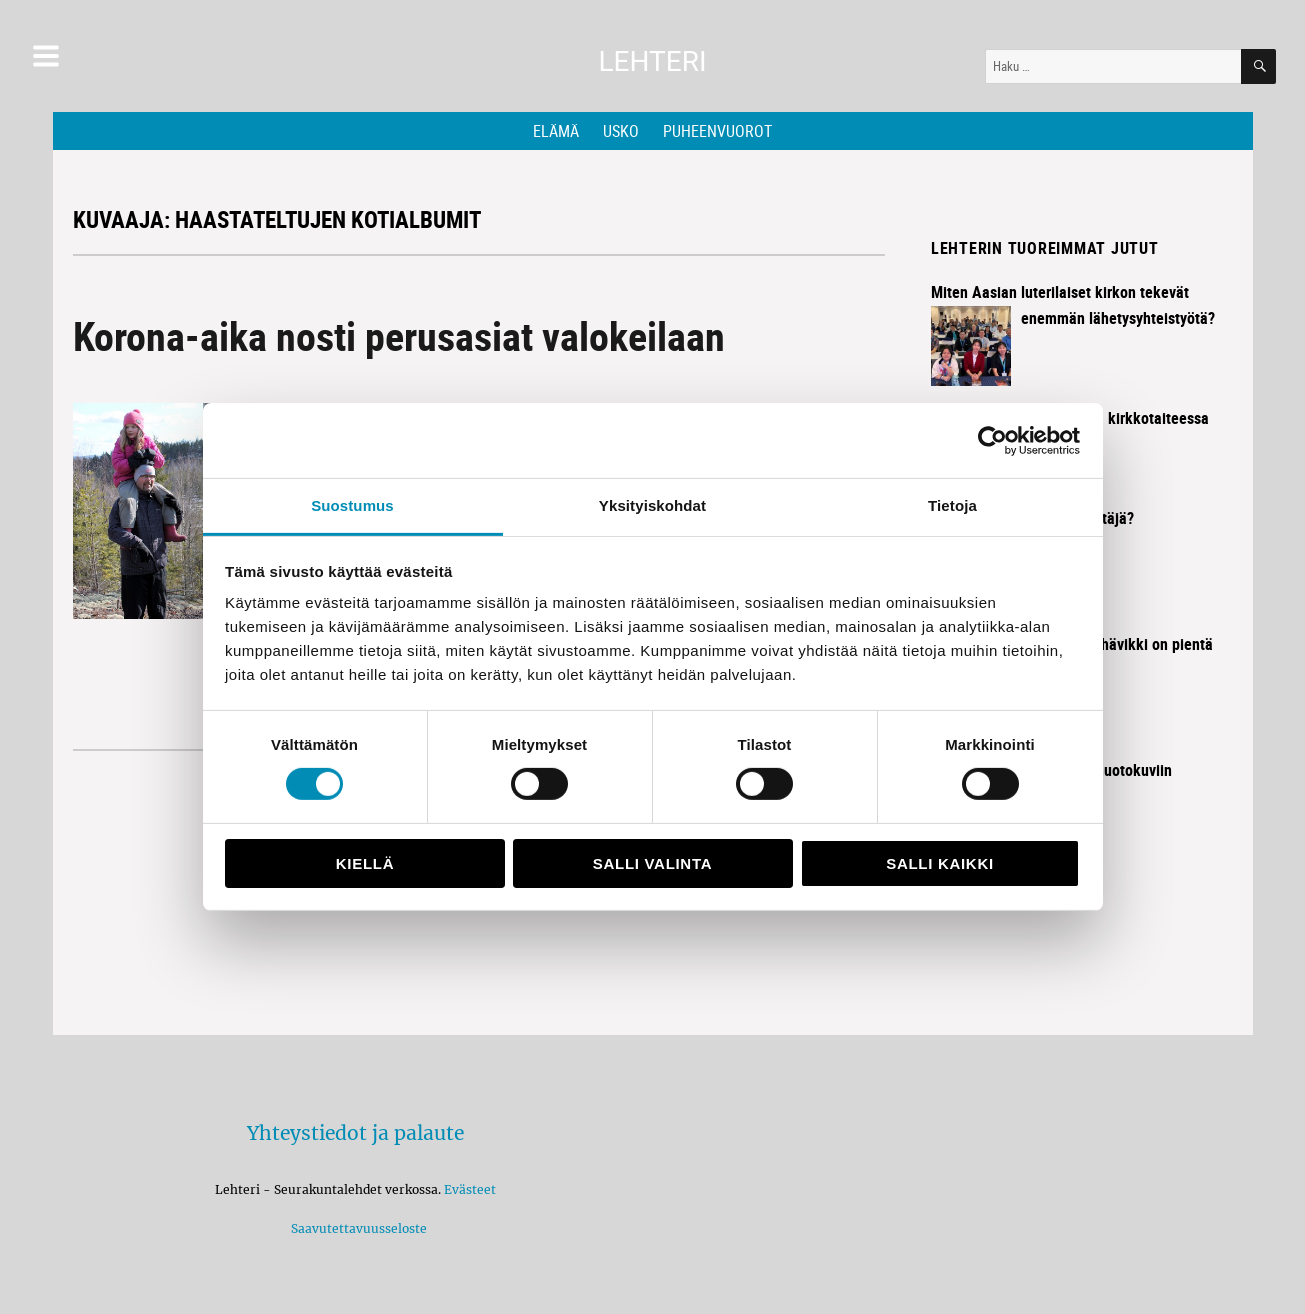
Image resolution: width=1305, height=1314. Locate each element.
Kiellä (365, 863)
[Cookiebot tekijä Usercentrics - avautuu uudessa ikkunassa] (992, 440)
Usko (621, 131)
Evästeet (470, 1189)
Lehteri (652, 61)
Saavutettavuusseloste (356, 1228)
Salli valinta (652, 863)
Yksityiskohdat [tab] (652, 505)
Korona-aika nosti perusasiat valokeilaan (399, 336)
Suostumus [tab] (352, 505)
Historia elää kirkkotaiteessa (1115, 418)
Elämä (556, 131)
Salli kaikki (940, 863)
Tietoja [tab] (952, 505)
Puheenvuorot (717, 131)
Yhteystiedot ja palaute (355, 1133)
